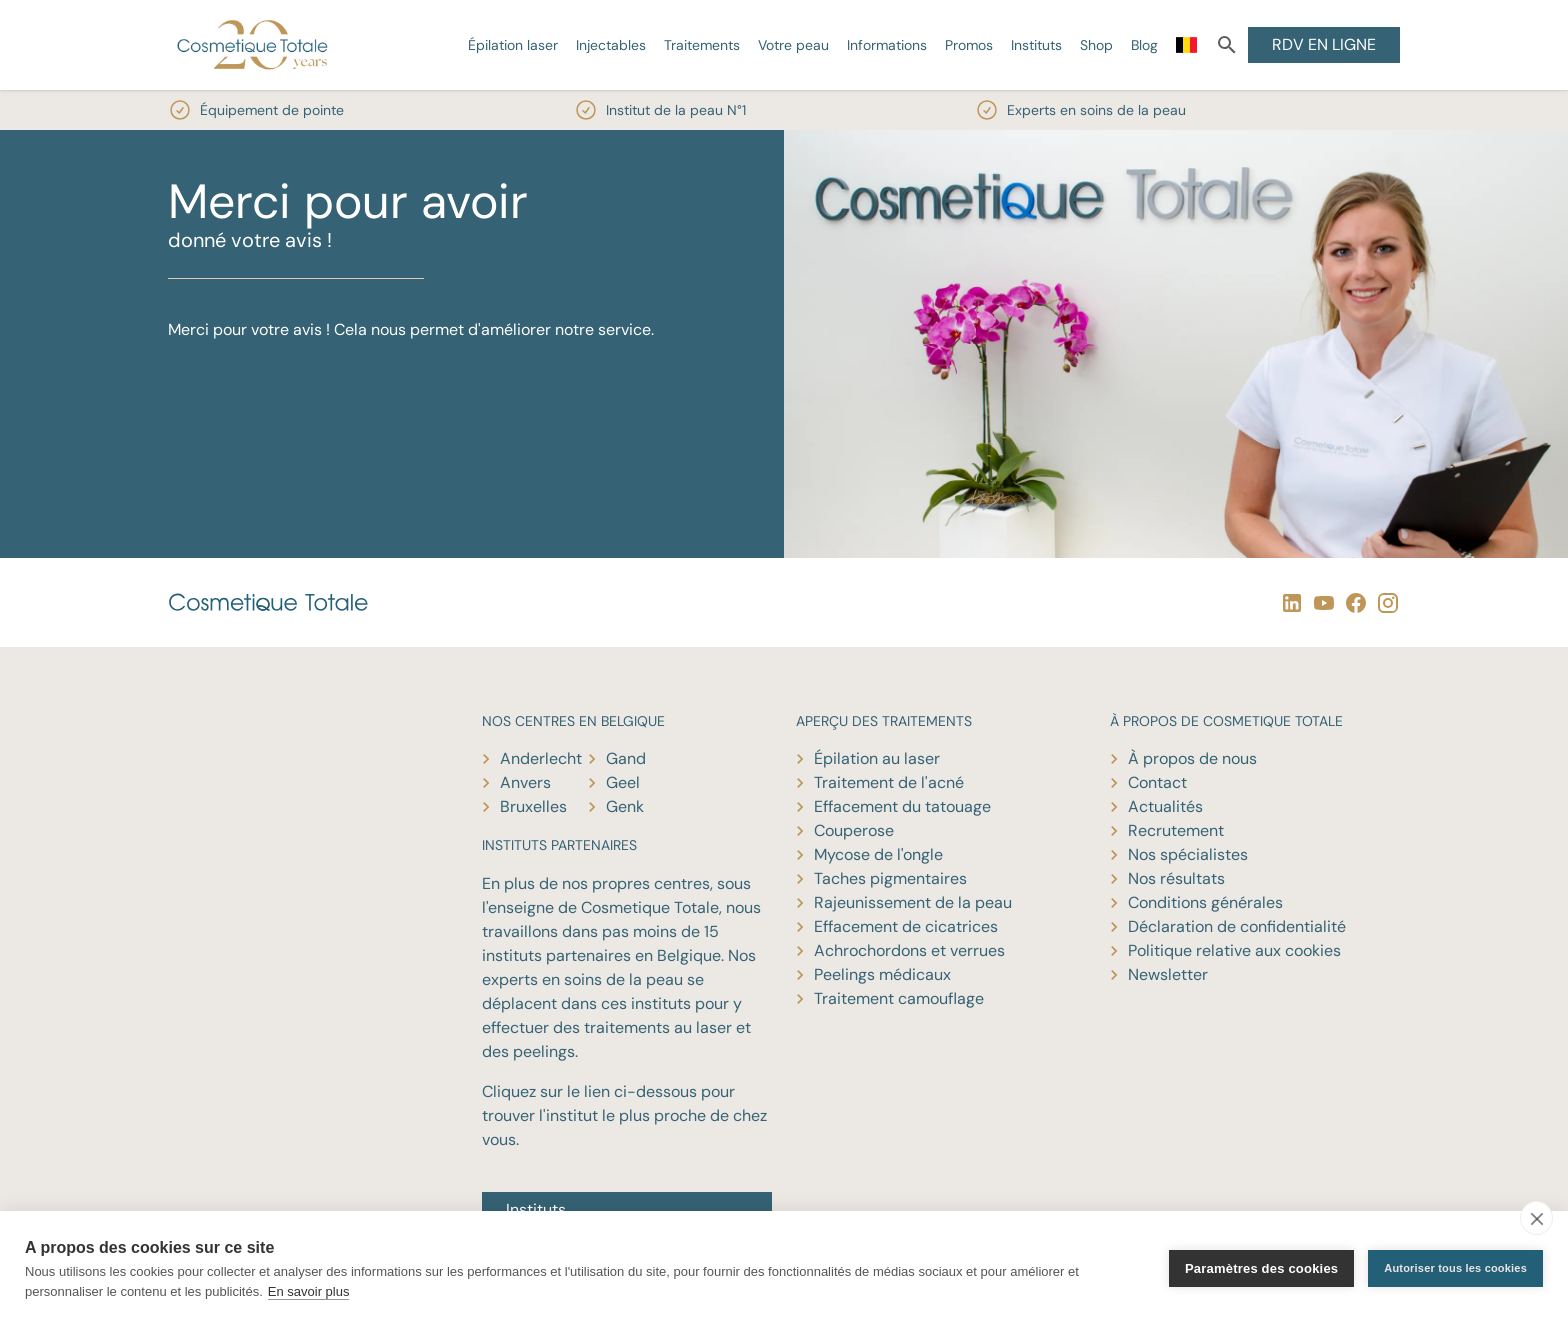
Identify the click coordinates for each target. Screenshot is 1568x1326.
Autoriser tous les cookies (1455, 1268)
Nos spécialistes (1188, 854)
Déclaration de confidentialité (1237, 926)
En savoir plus (309, 1291)
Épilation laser (513, 45)
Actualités (1165, 806)
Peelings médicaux (882, 974)
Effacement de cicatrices (906, 926)
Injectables (611, 45)
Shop (1096, 45)
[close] (1536, 1218)
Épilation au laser (877, 758)
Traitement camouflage (899, 998)
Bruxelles (533, 806)
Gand (626, 758)
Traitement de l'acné (889, 782)
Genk (625, 806)
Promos (969, 45)
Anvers (525, 782)
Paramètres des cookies (1261, 1268)
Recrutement (1176, 830)
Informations (887, 45)
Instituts (1036, 45)
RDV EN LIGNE (1324, 44)
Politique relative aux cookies (1234, 950)
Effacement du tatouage (902, 806)
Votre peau (793, 45)
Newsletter (1168, 974)
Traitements (702, 45)
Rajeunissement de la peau (913, 902)
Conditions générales (1205, 902)
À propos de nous (1192, 758)
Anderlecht (541, 758)
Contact (1157, 782)
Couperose (854, 830)
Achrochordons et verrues (909, 950)
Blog (1144, 45)
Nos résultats (1176, 878)
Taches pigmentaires (890, 878)
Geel (623, 782)
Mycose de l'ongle (878, 854)
